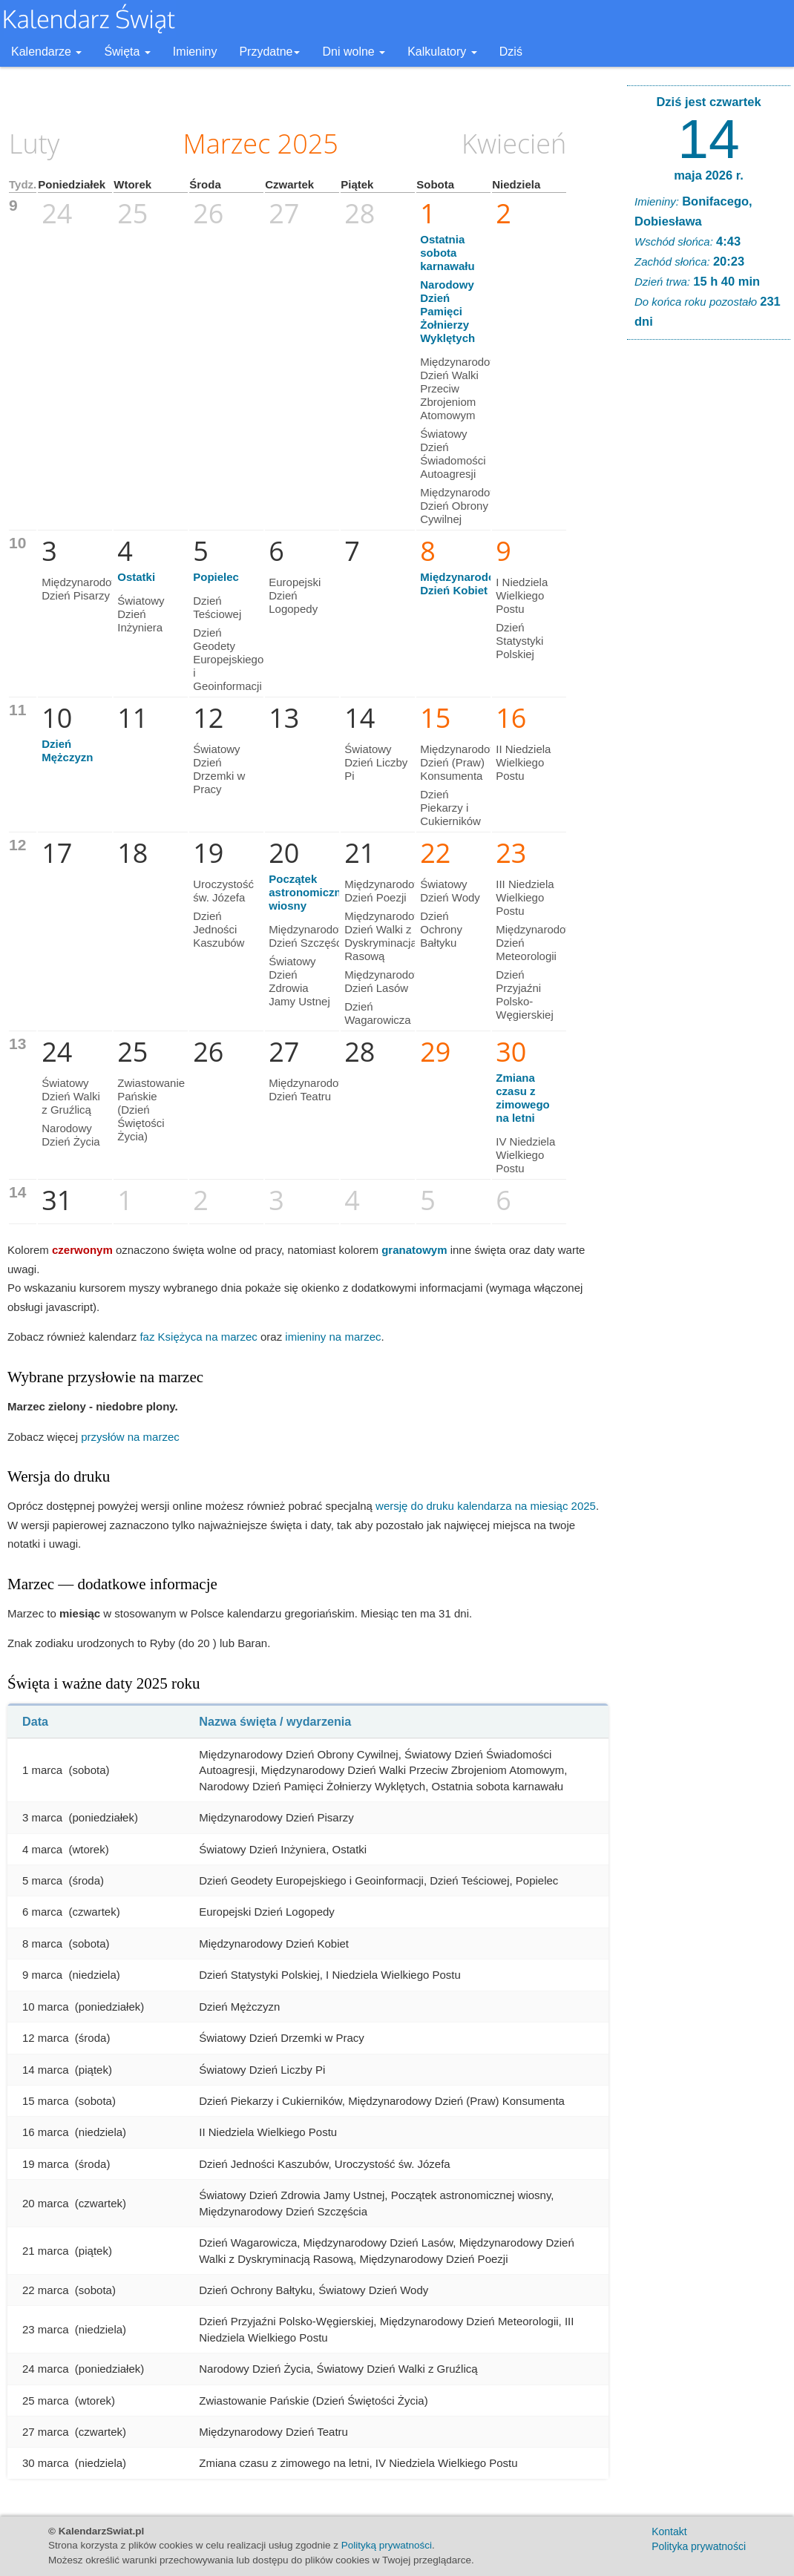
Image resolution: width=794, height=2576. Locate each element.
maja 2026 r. (709, 175)
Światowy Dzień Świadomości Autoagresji (452, 453)
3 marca (42, 1817)
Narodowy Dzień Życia (70, 1135)
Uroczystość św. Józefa (223, 891)
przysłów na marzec (130, 1436)
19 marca (45, 2164)
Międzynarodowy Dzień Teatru (310, 1090)
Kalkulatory (442, 51)
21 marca (45, 2250)
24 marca (45, 2368)
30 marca (45, 2463)
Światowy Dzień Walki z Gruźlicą (71, 1096)
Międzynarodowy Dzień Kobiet (465, 584)
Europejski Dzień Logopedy (295, 595)
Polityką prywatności (386, 2545)
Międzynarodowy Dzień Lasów (386, 981)
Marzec (227, 143)
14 (708, 139)
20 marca (45, 2203)
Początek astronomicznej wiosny (309, 892)
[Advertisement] (708, 577)
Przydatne (269, 51)
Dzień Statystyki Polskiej (519, 640)
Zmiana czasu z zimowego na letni (523, 1097)
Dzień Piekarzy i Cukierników (450, 807)
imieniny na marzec (333, 1336)
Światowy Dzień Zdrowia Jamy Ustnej (299, 981)
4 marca (42, 1849)
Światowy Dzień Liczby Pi (375, 762)
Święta (127, 51)
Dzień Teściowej (217, 607)
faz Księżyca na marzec (198, 1336)
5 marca (42, 1880)
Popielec (216, 577)
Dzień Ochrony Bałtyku (441, 929)
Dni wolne (353, 51)
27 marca (45, 2431)
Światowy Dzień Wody (450, 891)
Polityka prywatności (699, 2546)
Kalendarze (46, 51)
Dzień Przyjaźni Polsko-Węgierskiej (525, 994)
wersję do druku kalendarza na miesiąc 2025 (485, 1505)
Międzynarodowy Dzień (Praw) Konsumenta (462, 762)
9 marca (42, 1974)
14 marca (45, 2069)
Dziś (510, 51)
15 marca (45, 2100)
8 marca (42, 1943)
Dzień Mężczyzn (67, 750)
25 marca (45, 2400)
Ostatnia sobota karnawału (447, 252)
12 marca (45, 2037)
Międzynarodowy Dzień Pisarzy (83, 589)
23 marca (45, 2329)
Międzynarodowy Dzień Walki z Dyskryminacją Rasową (386, 936)
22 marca (45, 2290)
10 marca (45, 2006)
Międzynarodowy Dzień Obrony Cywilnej (462, 505)
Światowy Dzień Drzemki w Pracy (219, 769)
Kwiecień (514, 143)
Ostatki (136, 577)
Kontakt (669, 2531)
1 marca (42, 1770)
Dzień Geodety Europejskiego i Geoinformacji (228, 659)
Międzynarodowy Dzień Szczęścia (310, 936)
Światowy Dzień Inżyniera (140, 614)
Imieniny (195, 51)
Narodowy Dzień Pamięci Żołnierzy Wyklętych (447, 311)
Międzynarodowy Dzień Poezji (386, 891)
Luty (34, 143)
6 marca (42, 1911)
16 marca (45, 2132)
